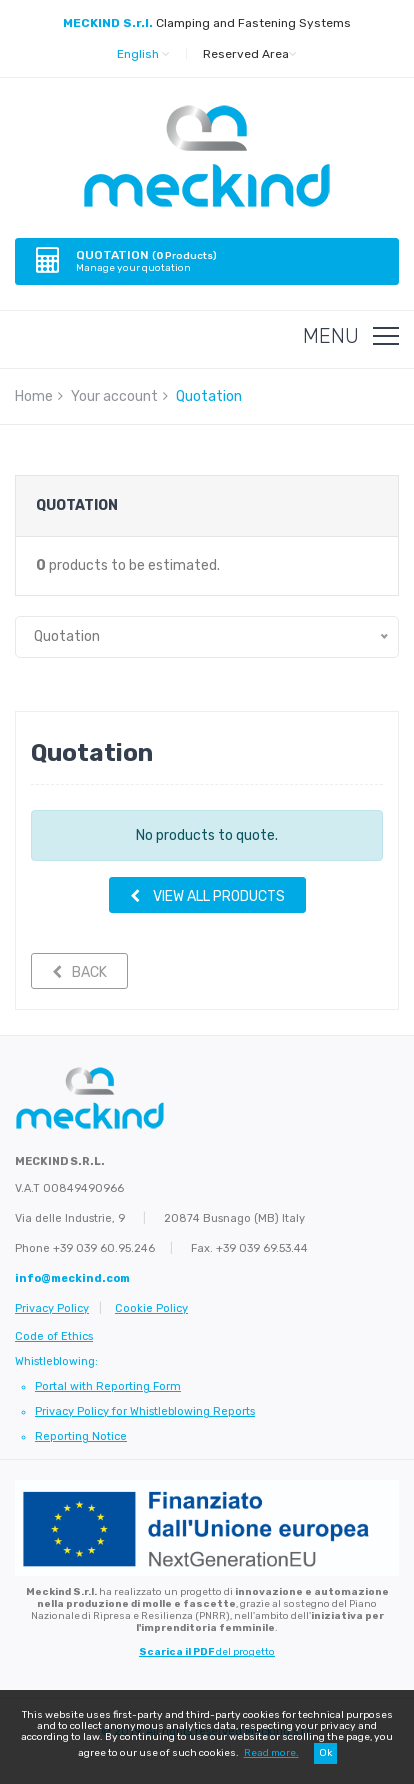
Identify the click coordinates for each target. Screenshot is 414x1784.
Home (34, 396)
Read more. (271, 1753)
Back (79, 972)
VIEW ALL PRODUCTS (207, 896)
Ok (325, 1753)
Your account (114, 396)
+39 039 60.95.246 (104, 1248)
